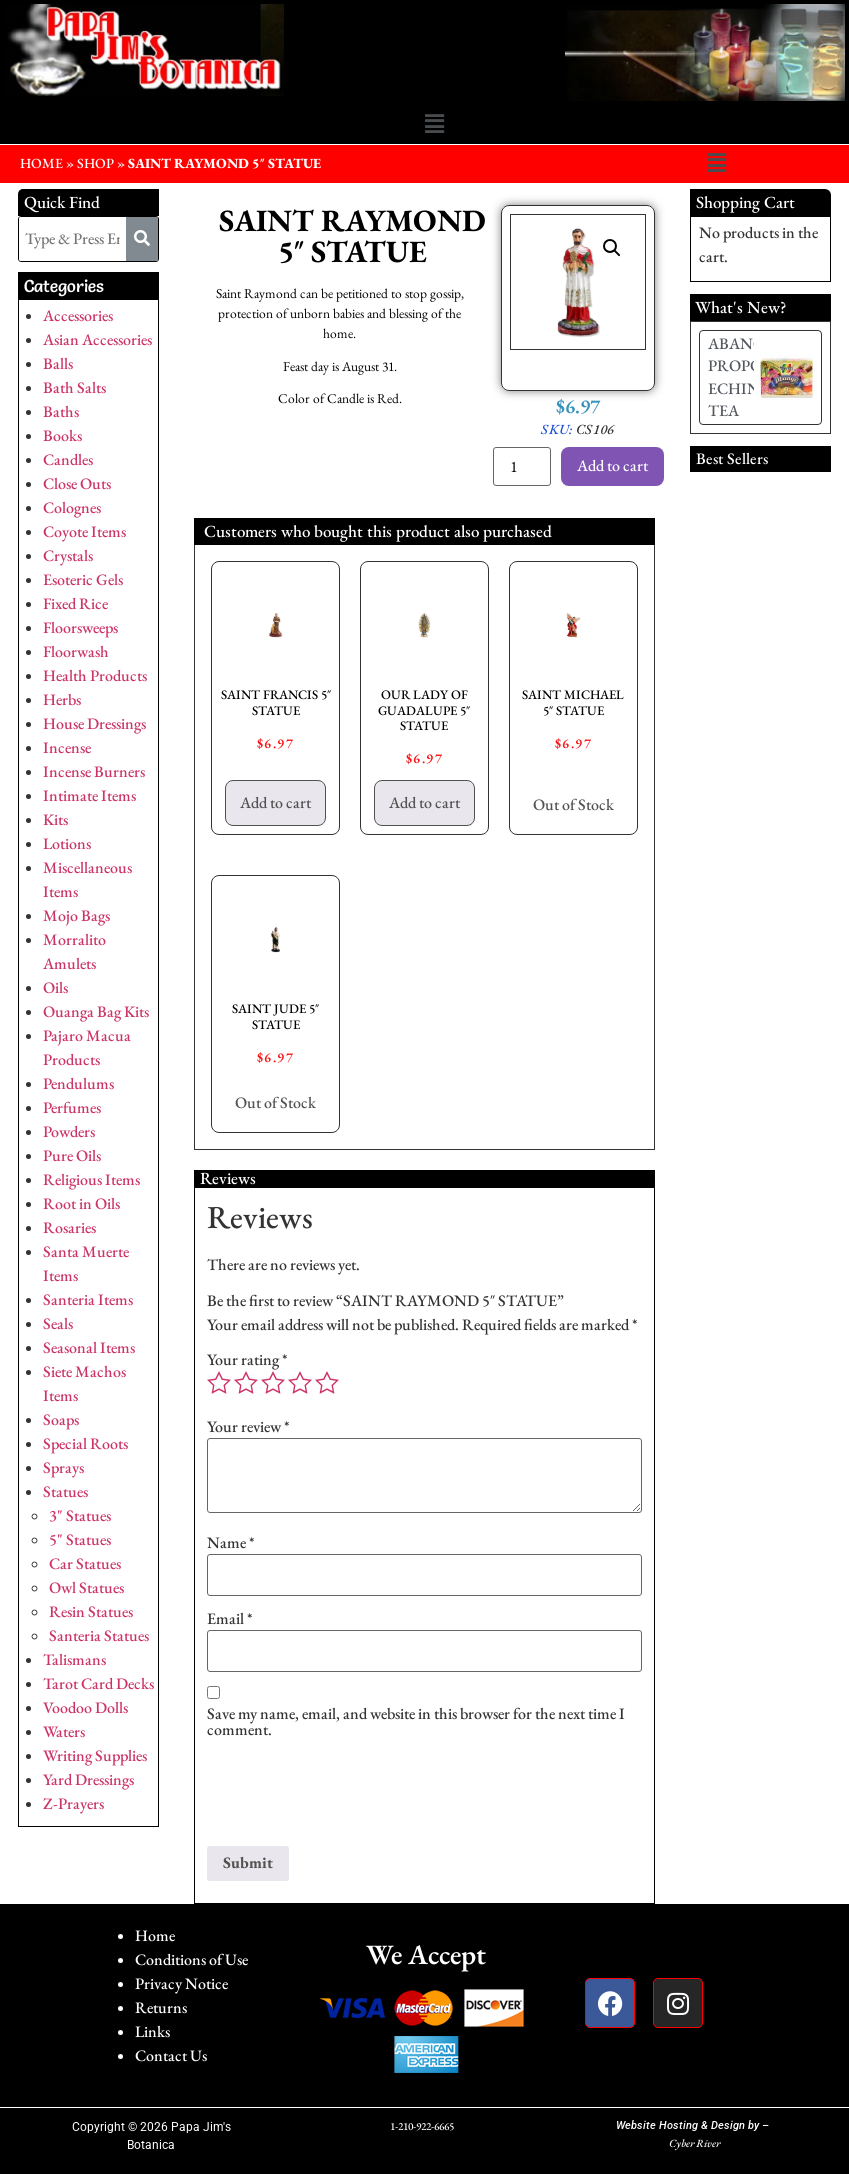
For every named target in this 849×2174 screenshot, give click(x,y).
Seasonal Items (89, 1347)
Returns (161, 2007)
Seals (58, 1323)
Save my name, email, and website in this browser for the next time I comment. (416, 1722)
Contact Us (171, 2055)
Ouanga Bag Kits (96, 1011)
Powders (69, 1131)
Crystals (68, 555)
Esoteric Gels (83, 579)
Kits (55, 819)
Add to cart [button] (275, 802)
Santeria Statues (99, 1635)
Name (231, 1543)
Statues (65, 1491)
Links (152, 2031)
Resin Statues (91, 1611)
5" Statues (80, 1539)
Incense (67, 747)
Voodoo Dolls (85, 1707)
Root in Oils (81, 1203)
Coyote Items (84, 531)
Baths (61, 411)
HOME (41, 163)
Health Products (95, 675)
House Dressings (94, 723)
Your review (248, 1427)
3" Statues (80, 1515)
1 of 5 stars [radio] (219, 1383)
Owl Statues (86, 1587)
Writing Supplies (95, 1755)
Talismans (74, 1659)
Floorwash (76, 651)
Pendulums (78, 1083)
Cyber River (694, 2143)
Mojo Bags (76, 915)
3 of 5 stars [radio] (273, 1383)
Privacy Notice (181, 1983)
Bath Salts (74, 387)
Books (62, 435)
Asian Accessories (97, 339)
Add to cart (612, 465)
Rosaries (69, 1227)
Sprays (63, 1467)
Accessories (78, 315)
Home (155, 1935)
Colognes (72, 507)
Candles (68, 459)
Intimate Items (89, 795)
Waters (64, 1731)
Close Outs (77, 483)
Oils (55, 987)
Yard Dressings (88, 1779)
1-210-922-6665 (422, 2126)
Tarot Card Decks (98, 1683)
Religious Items (91, 1179)
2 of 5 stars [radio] (246, 1383)
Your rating (247, 1360)
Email (230, 1619)
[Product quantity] (522, 466)
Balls (58, 363)
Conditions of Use (191, 1959)
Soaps (61, 1419)
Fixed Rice (75, 603)
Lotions (67, 843)
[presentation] (359, 1797)
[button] (434, 124)
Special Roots (85, 1443)
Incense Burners (94, 771)
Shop (95, 163)
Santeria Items (88, 1299)
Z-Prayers (73, 1803)
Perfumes (72, 1107)
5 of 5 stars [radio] (327, 1383)
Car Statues (85, 1563)
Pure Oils (72, 1155)
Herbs (62, 699)
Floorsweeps (80, 627)
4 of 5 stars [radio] (300, 1383)
